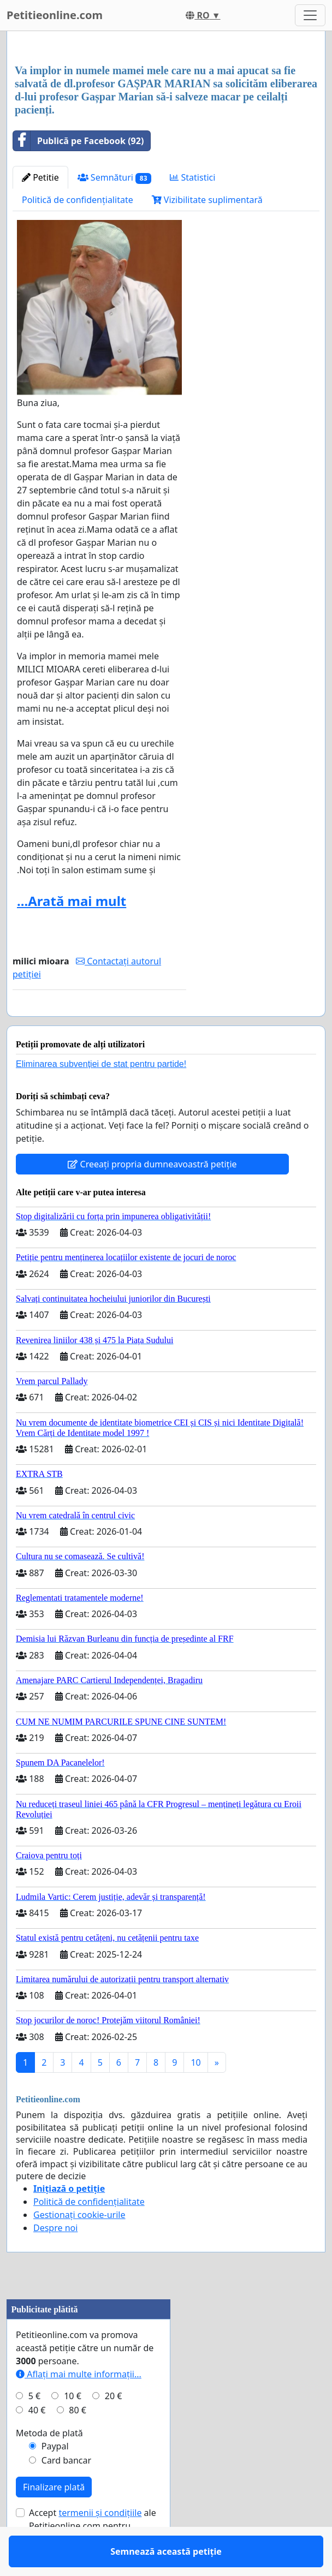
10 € (72, 2428)
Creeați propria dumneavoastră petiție (152, 1196)
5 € (34, 2428)
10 (195, 2094)
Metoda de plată (49, 2465)
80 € (77, 2442)
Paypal (55, 2478)
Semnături (115, 177)
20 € (113, 2428)
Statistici (192, 177)
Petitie (40, 177)
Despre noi (55, 2259)
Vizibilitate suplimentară (207, 200)
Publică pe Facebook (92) (78, 141)
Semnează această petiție (99, 1023)
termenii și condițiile (99, 2544)
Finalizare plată (54, 2519)
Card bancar (66, 2492)
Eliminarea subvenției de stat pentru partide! (101, 1095)
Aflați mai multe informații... (78, 2406)
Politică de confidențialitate (77, 200)
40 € (37, 2442)
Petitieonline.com (55, 15)
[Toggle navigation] (310, 15)
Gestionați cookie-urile (79, 2246)
